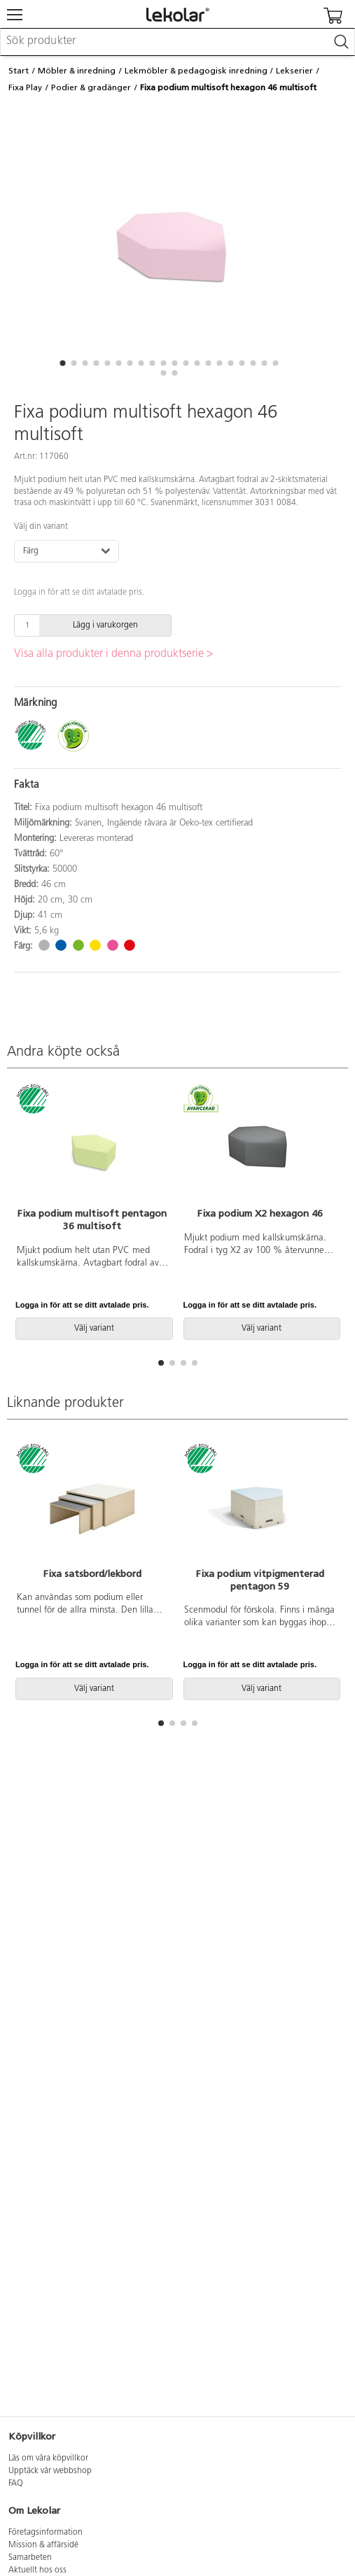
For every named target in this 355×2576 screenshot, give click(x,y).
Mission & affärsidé (43, 2545)
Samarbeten (30, 2558)
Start (18, 71)
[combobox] (177, 42)
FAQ (15, 2483)
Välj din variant (41, 527)
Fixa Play (25, 87)
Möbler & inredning (77, 71)
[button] (63, 363)
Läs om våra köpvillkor (48, 2458)
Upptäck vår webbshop (50, 2471)
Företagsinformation (45, 2532)
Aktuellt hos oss (37, 2570)
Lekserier (294, 71)
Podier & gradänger (91, 87)
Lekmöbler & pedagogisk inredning (196, 71)
